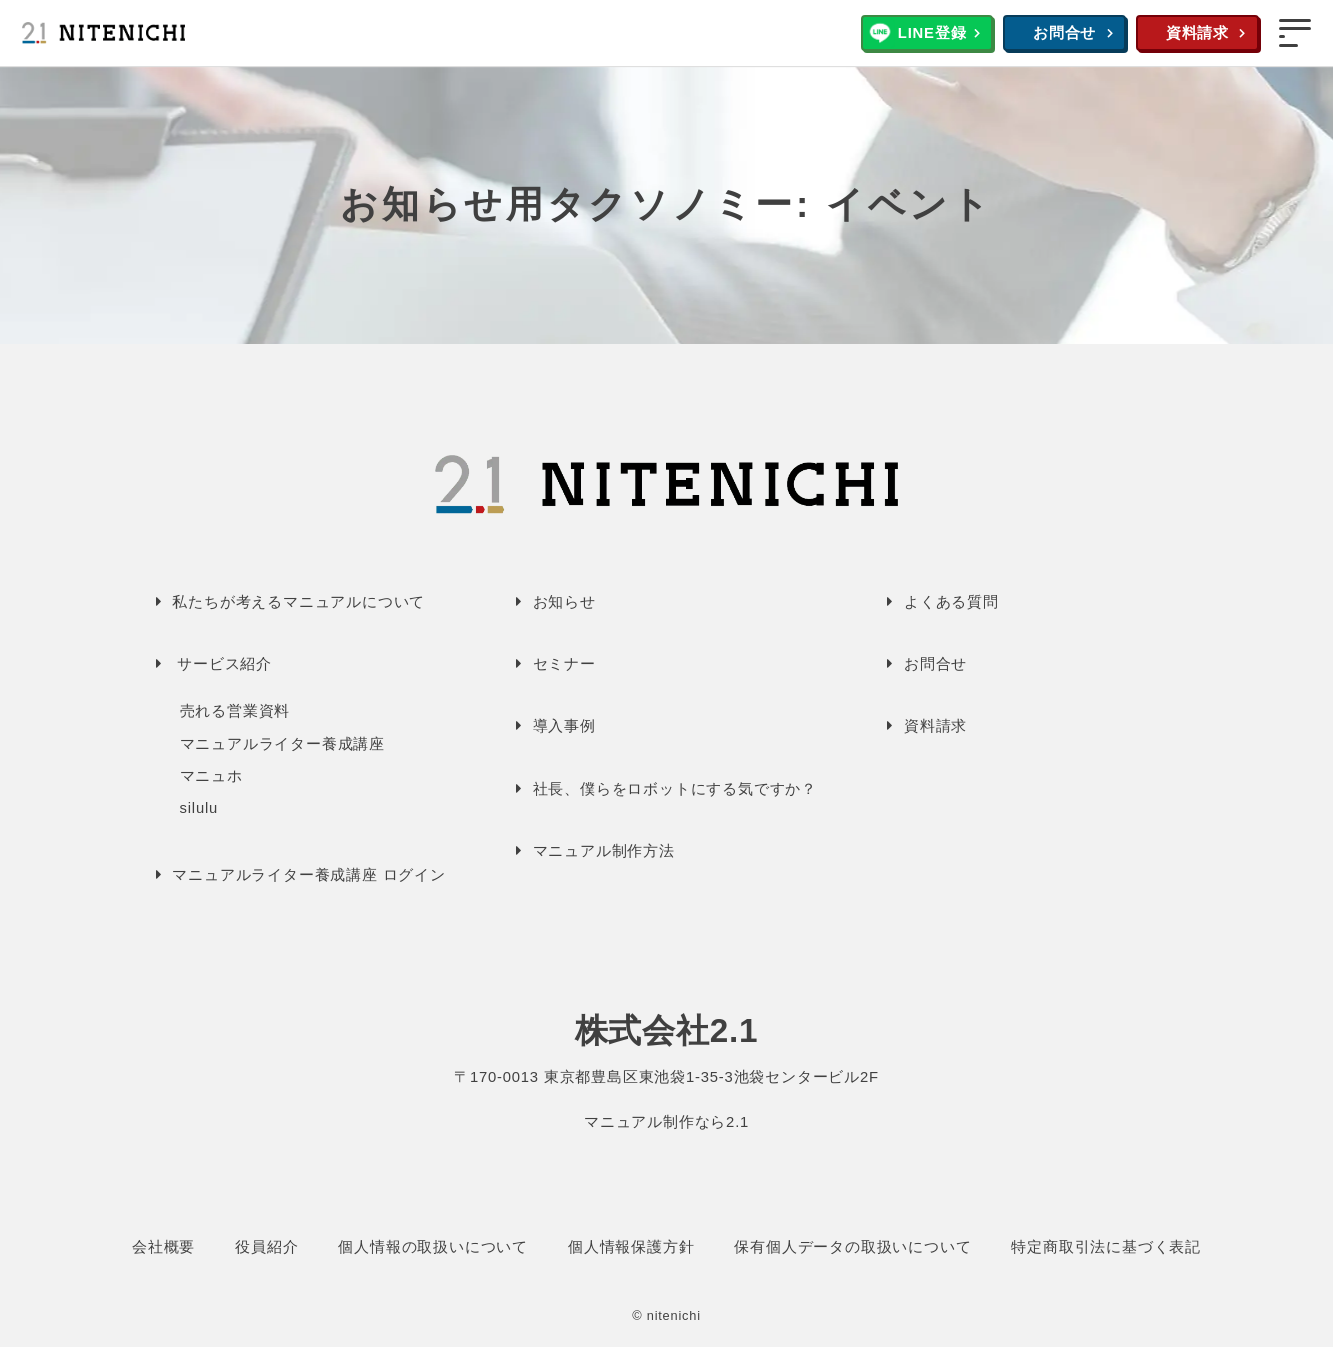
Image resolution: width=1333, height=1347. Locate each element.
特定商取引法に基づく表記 (1106, 1247)
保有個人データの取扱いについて (852, 1247)
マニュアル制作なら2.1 (666, 1122)
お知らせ (564, 602)
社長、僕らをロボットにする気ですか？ (675, 789)
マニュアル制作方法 (604, 851)
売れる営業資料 (235, 711)
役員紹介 (266, 1247)
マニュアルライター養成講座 (282, 744)
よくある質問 (951, 602)
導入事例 (564, 726)
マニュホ (211, 776)
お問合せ (1064, 33)
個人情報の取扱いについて (433, 1247)
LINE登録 (932, 33)
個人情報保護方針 (631, 1247)
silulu (199, 808)
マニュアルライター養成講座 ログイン (309, 875)
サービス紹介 (224, 664)
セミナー (564, 664)
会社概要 (163, 1247)
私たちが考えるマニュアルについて (298, 602)
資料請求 (1197, 33)
